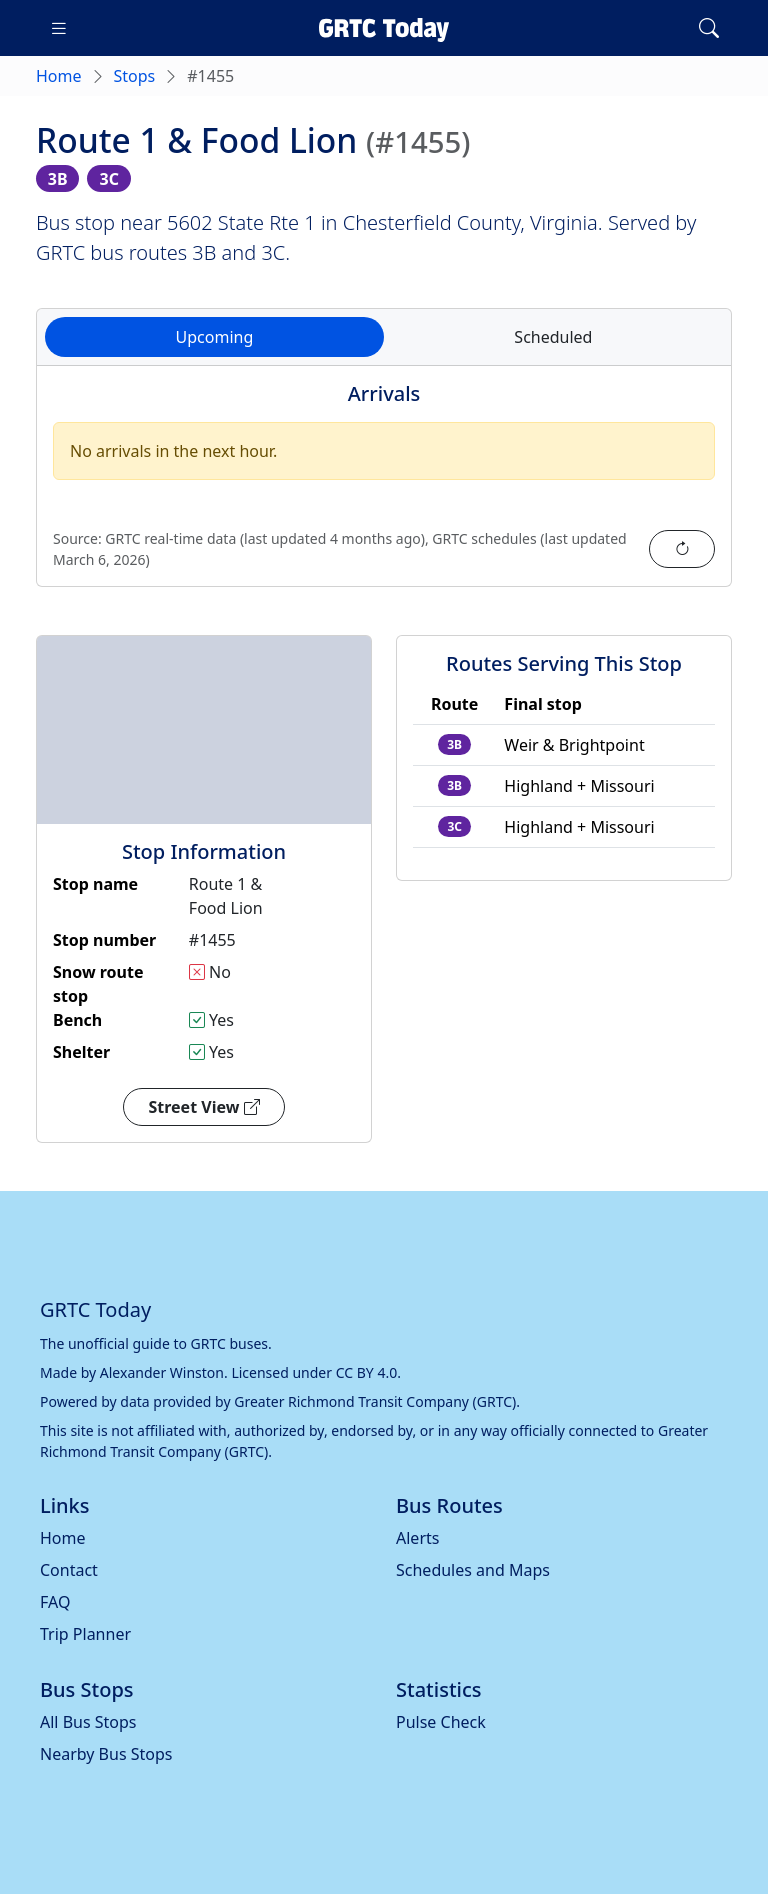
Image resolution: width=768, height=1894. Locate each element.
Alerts (417, 1538)
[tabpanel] (384, 488)
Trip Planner (85, 1634)
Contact (69, 1570)
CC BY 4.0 (367, 1372)
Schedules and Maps (473, 1570)
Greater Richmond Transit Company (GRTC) (375, 1401)
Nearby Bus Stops (106, 1754)
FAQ (55, 1602)
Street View (203, 1107)
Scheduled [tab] (553, 337)
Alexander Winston (162, 1372)
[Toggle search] (709, 28)
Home (59, 76)
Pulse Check (441, 1722)
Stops (135, 76)
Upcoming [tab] (215, 337)
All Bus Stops (88, 1722)
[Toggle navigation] (59, 28)
